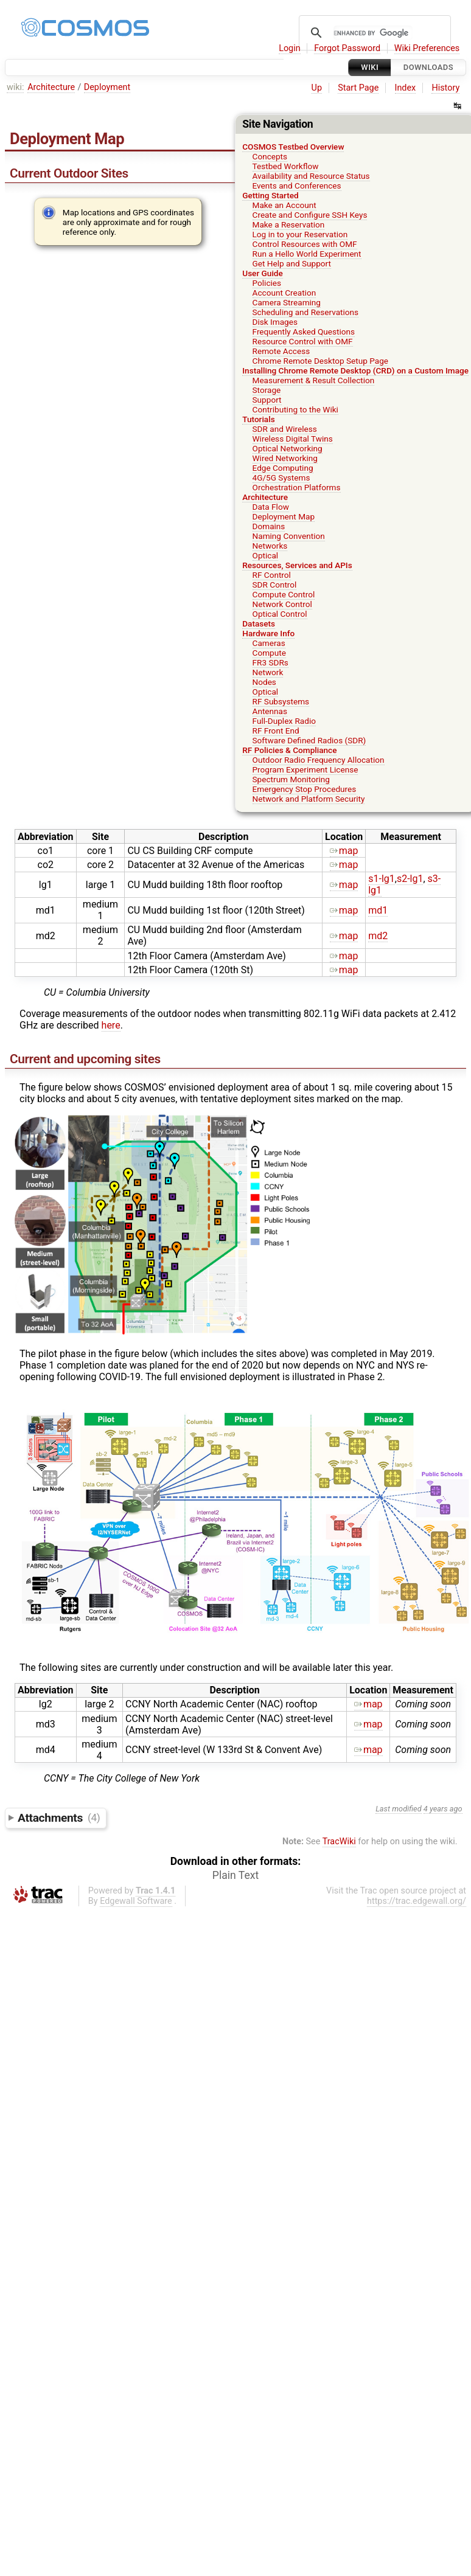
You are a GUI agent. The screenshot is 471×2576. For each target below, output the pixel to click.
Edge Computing (283, 468)
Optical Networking (288, 448)
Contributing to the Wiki (295, 409)
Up (317, 88)
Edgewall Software (136, 1901)
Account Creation (284, 292)
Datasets (258, 623)
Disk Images (275, 322)
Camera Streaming (287, 302)
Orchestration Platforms (297, 487)
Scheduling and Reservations (306, 312)
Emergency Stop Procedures (305, 789)
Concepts (270, 156)
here (111, 1025)
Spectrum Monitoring (291, 779)
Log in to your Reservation (300, 234)
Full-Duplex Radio (284, 721)
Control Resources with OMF (305, 244)
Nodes (264, 682)
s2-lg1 (410, 878)
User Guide (262, 273)
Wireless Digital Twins (293, 438)
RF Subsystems (281, 701)
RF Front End (276, 730)
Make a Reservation (289, 224)
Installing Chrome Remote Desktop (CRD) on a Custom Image (355, 370)
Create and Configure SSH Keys (310, 215)
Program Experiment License (305, 769)
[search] (373, 33)
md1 (378, 910)
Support (267, 399)
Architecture (51, 87)
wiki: (15, 87)
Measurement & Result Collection (314, 380)
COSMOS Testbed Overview (293, 146)
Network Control (282, 604)
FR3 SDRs (270, 662)
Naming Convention (289, 536)
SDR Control (275, 584)
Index (405, 88)
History (445, 88)
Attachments (59, 1817)
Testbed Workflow (286, 166)
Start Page (358, 88)
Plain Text (235, 1875)
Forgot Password (347, 48)
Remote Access (281, 351)
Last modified (398, 1808)
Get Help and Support (292, 263)
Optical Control (280, 614)
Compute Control (284, 594)
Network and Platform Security (309, 799)
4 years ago (443, 1808)
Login (290, 48)
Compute (269, 653)
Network (268, 672)
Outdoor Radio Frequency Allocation (319, 760)
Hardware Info (268, 633)
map (344, 850)
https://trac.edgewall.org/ (416, 1901)
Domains (269, 526)
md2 (378, 936)
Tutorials (258, 419)
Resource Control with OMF (303, 341)
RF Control (272, 575)
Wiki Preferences (426, 48)
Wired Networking (285, 458)
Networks (270, 545)
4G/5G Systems (281, 477)
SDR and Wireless (285, 429)
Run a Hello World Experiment (307, 254)
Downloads (428, 67)
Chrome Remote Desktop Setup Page (320, 361)
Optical (266, 555)
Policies (267, 283)
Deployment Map (284, 516)
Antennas (270, 711)
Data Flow (271, 507)
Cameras (269, 643)
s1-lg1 (381, 878)
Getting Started (270, 195)
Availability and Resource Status (311, 176)
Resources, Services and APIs (297, 565)
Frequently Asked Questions (304, 331)
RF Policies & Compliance (289, 750)
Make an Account (284, 205)
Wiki (370, 67)
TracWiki (339, 1841)
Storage (267, 390)
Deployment (107, 87)
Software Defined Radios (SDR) (309, 740)
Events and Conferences (297, 185)
